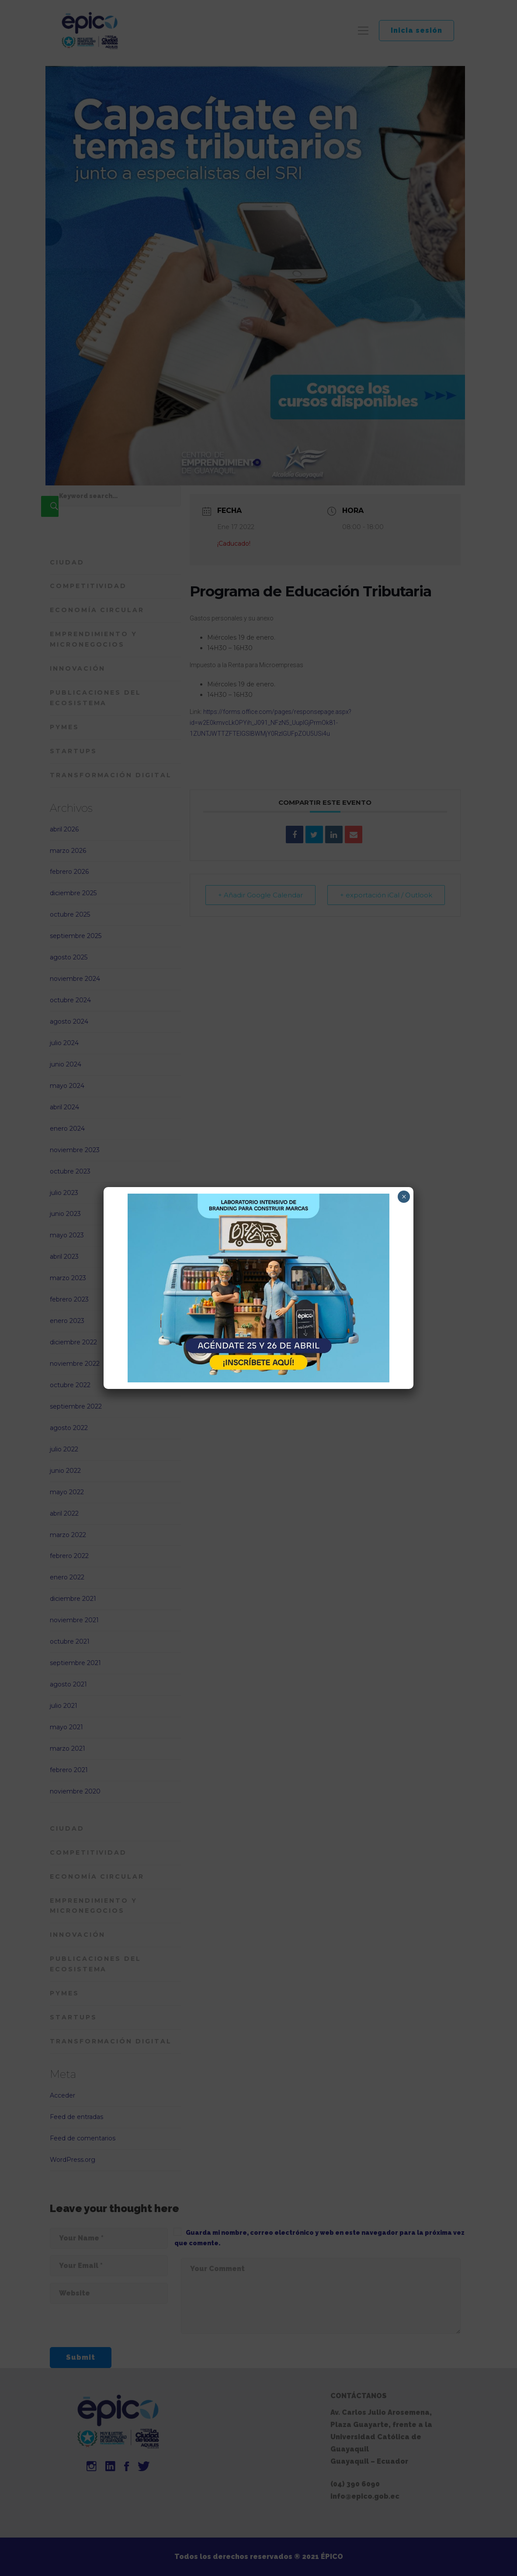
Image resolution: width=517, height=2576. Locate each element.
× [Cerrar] (404, 1196)
